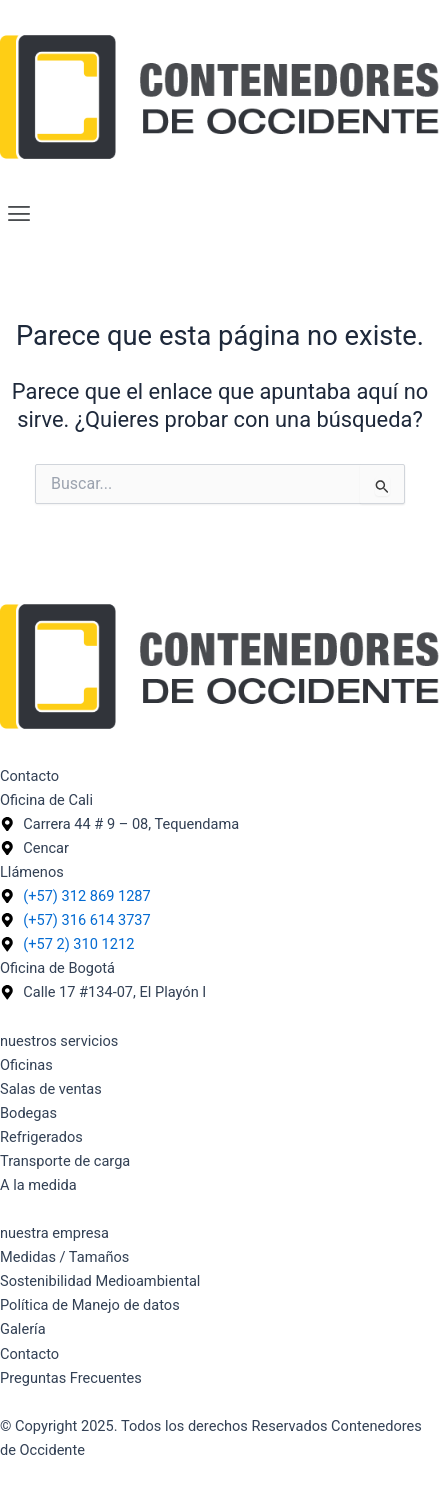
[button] (220, 215)
